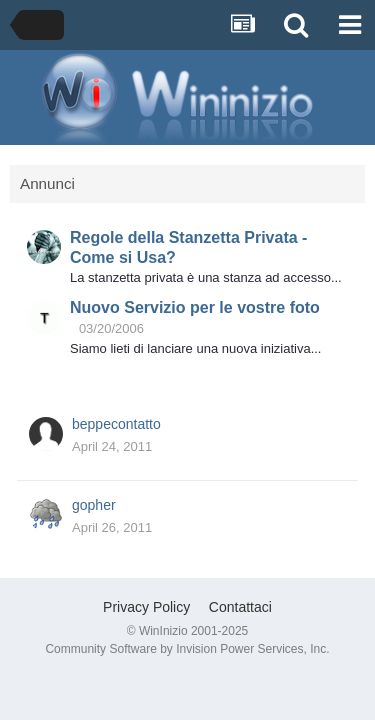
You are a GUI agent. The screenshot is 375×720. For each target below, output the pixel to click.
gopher (94, 505)
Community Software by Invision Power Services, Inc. (187, 649)
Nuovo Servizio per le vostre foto (195, 307)
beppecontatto (116, 424)
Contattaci (240, 607)
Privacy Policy (146, 607)
